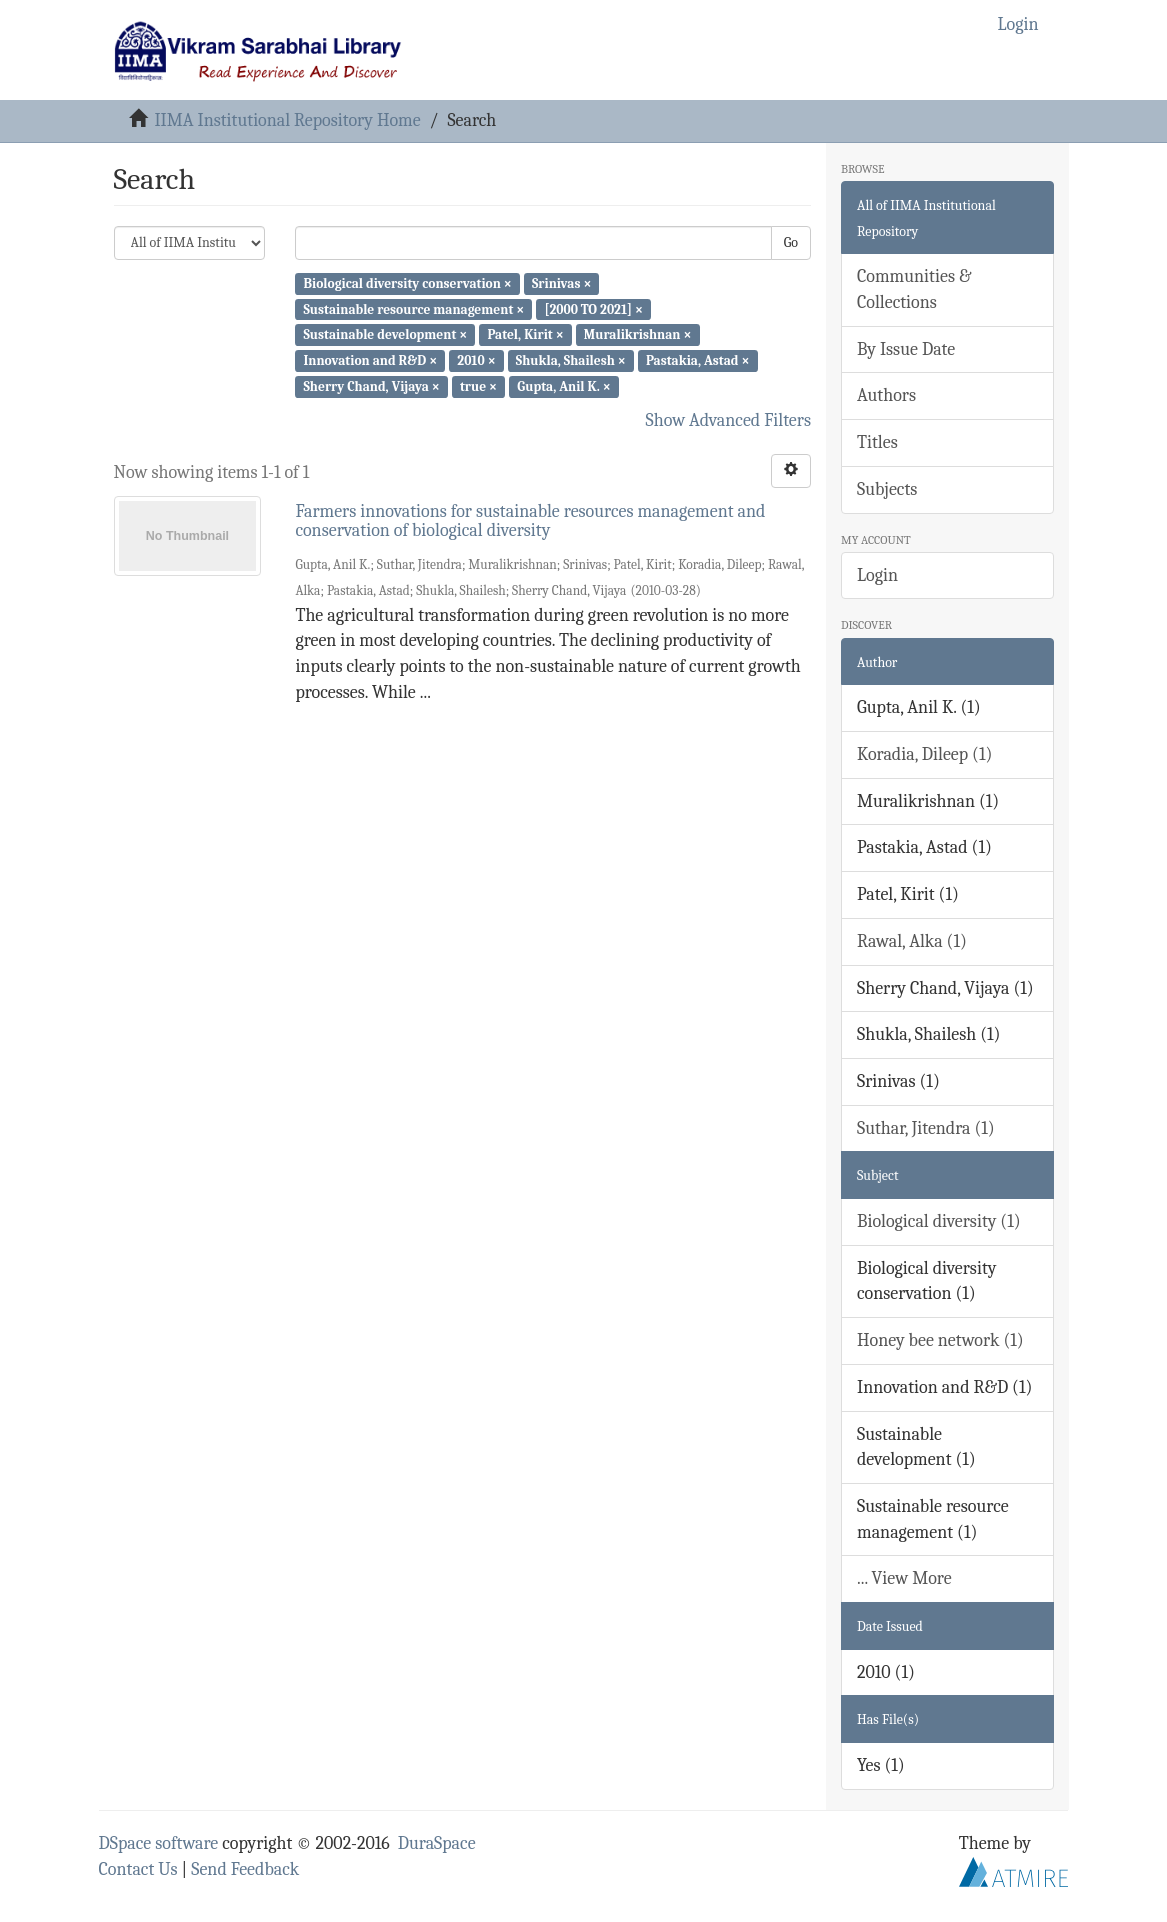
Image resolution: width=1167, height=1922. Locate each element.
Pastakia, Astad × (698, 360)
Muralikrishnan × (638, 334)
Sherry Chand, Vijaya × (371, 386)
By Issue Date (906, 349)
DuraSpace (437, 1843)
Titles (877, 442)
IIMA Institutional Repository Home (287, 120)
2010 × (476, 360)
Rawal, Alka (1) (912, 941)
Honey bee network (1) (940, 1340)
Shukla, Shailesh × (571, 360)
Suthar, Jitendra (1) (926, 1128)
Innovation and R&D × (370, 360)
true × (478, 386)
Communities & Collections (914, 289)
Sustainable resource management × (413, 308)
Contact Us (138, 1869)
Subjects (887, 489)
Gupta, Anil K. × (563, 386)
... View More (904, 1578)
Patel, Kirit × (525, 334)
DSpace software (159, 1843)
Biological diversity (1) (939, 1221)
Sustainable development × (385, 334)
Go (791, 242)
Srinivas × (561, 283)
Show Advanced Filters (729, 420)
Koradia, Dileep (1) (924, 754)
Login (877, 575)
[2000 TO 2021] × (593, 308)
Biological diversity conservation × (407, 283)
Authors (886, 395)
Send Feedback (245, 1869)
